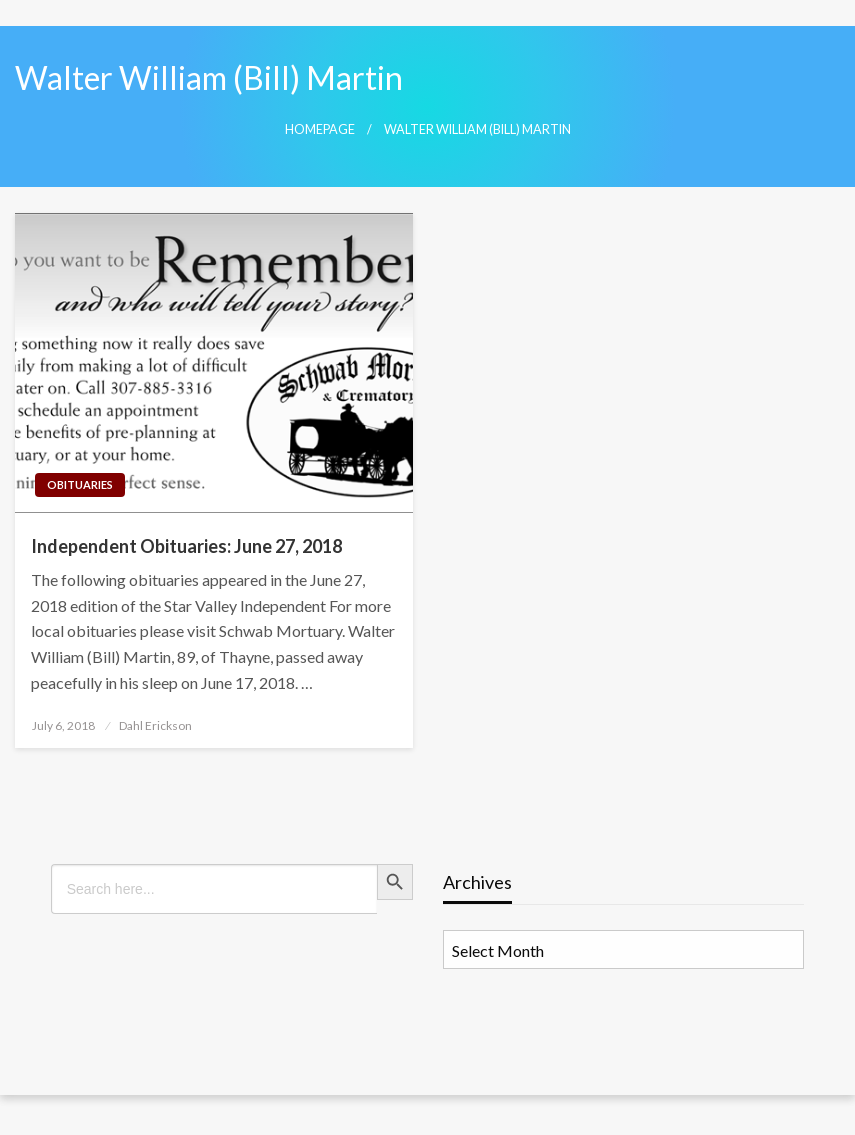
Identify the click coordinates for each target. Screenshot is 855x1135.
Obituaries (80, 484)
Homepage (320, 129)
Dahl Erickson (155, 725)
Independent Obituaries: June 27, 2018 (186, 546)
